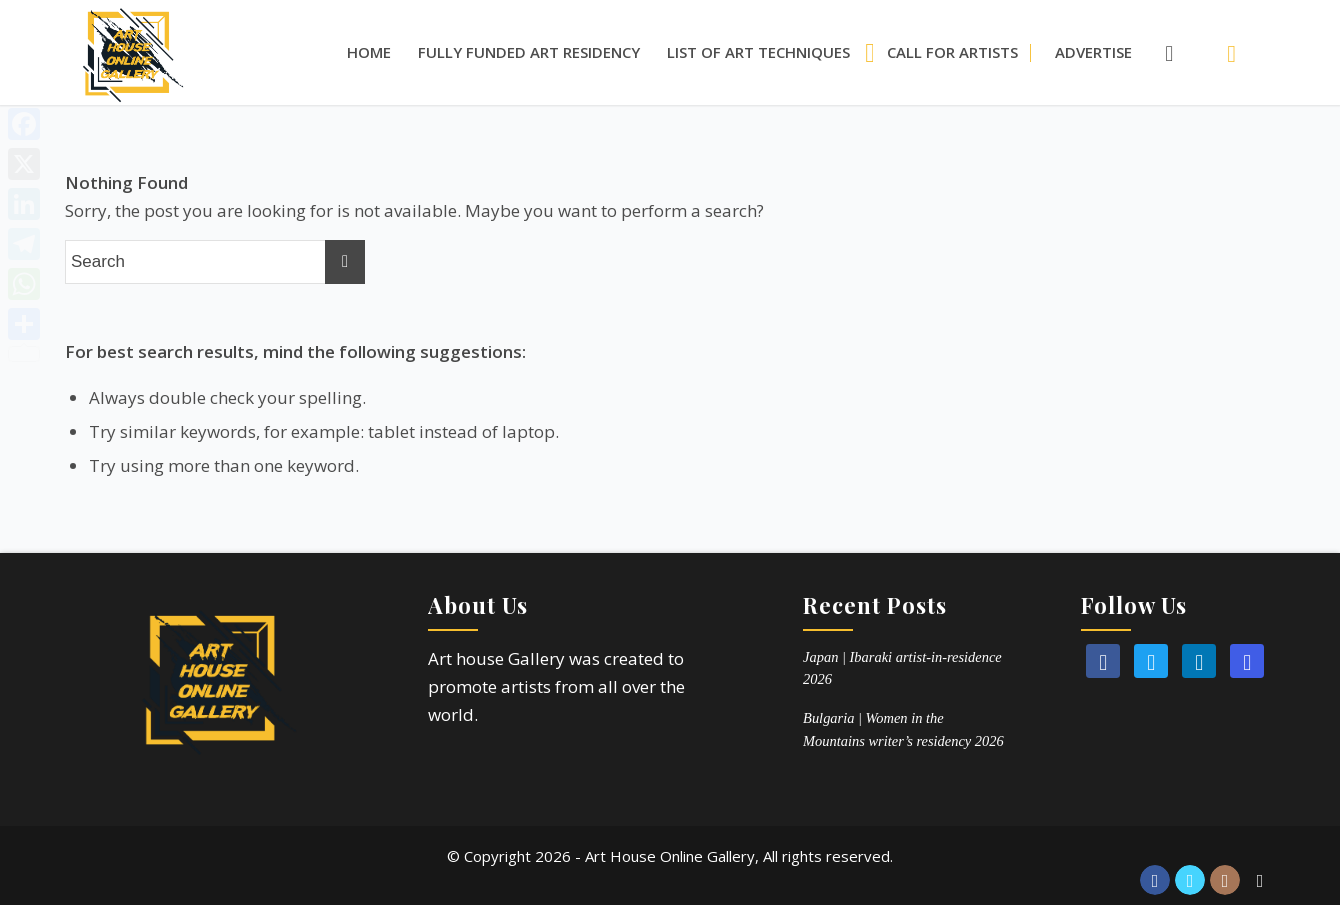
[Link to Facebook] (1155, 880)
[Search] (1159, 52)
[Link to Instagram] (1225, 880)
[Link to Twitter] (1190, 880)
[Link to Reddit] (1260, 880)
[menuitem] (369, 52)
